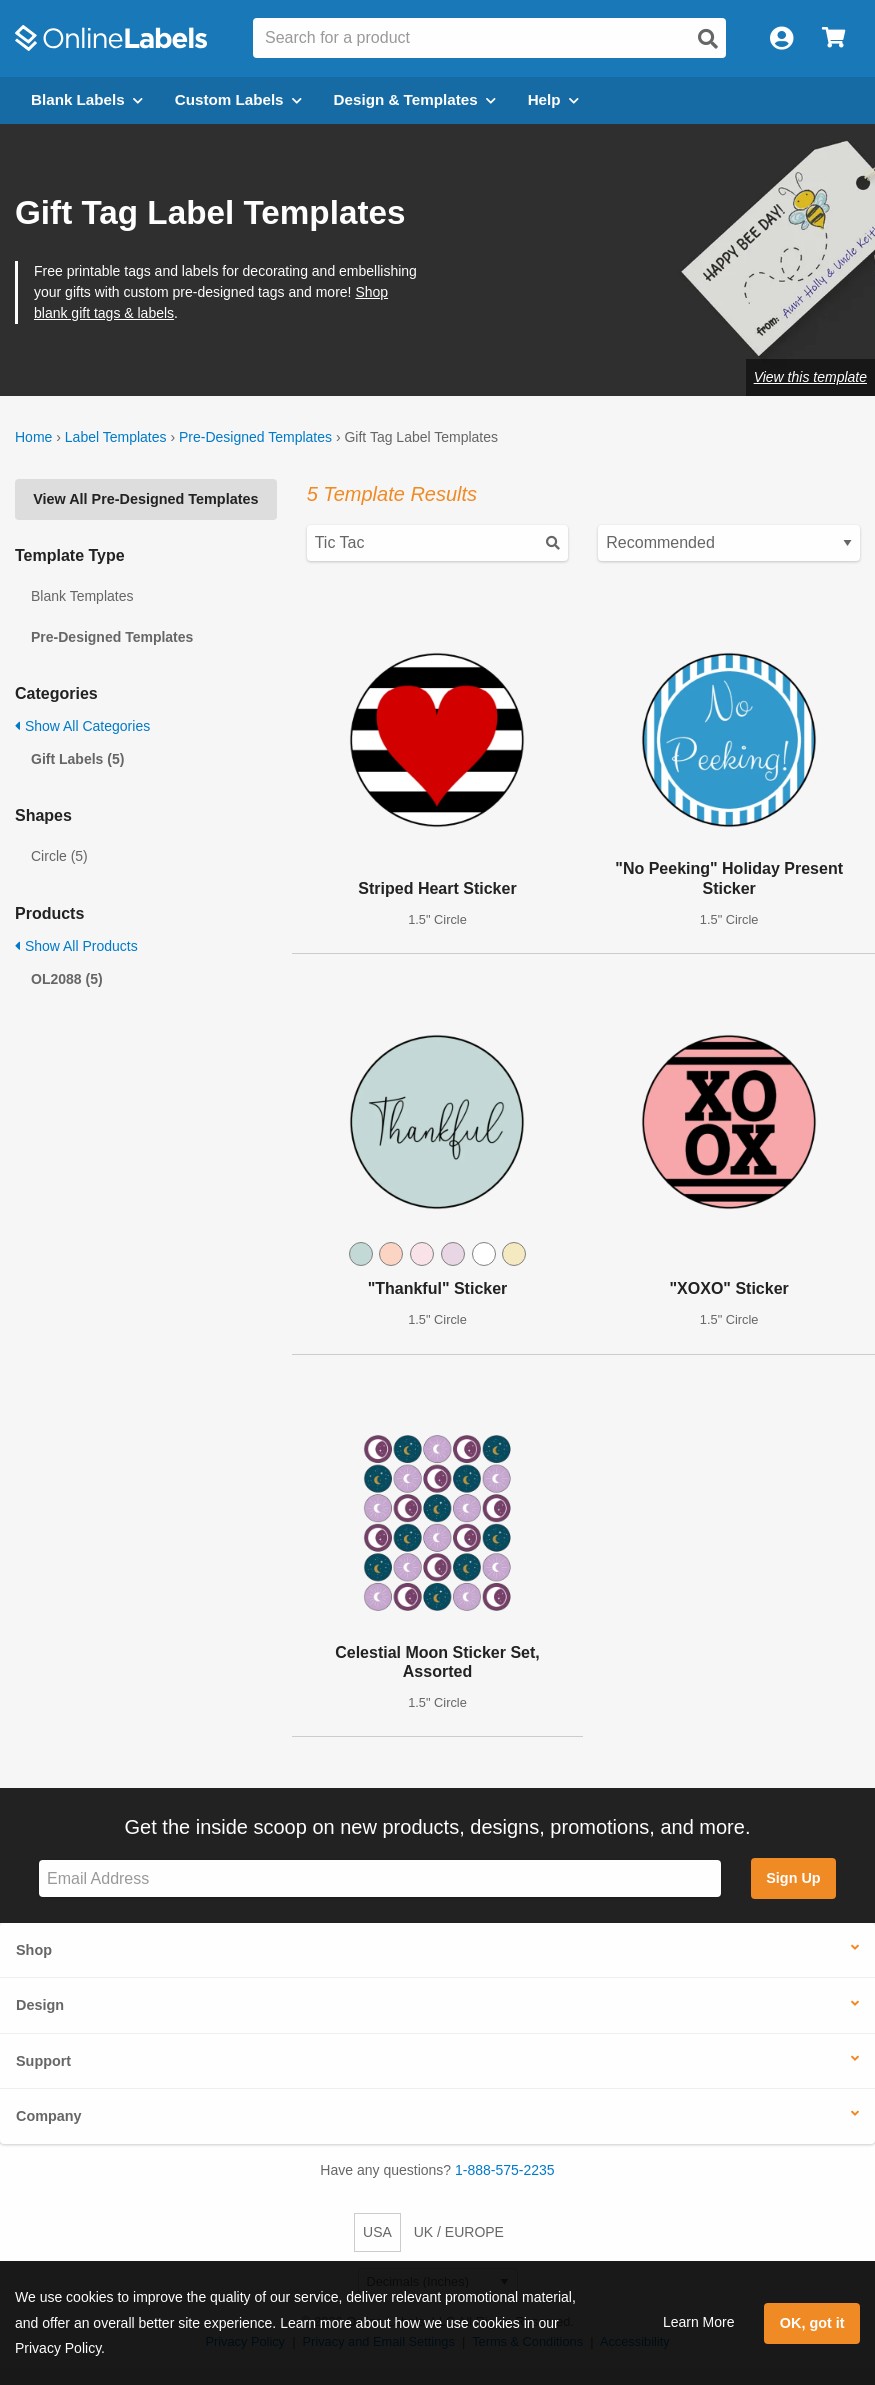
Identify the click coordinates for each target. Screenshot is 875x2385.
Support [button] (43, 2061)
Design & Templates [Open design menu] (415, 99)
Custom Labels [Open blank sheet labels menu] (238, 99)
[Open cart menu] (833, 38)
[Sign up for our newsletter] (380, 1878)
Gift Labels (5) (77, 759)
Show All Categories (82, 726)
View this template (810, 377)
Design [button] (40, 2005)
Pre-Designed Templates (255, 437)
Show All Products (76, 946)
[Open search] (708, 39)
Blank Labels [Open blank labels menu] (87, 99)
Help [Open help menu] (553, 99)
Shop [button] (34, 1950)
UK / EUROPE (459, 2232)
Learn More (699, 2322)
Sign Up (793, 1878)
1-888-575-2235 (505, 2170)
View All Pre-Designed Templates (145, 499)
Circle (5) (59, 856)
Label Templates (116, 437)
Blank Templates (82, 596)
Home (33, 437)
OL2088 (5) (67, 979)
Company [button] (49, 2116)
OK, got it (812, 2323)
